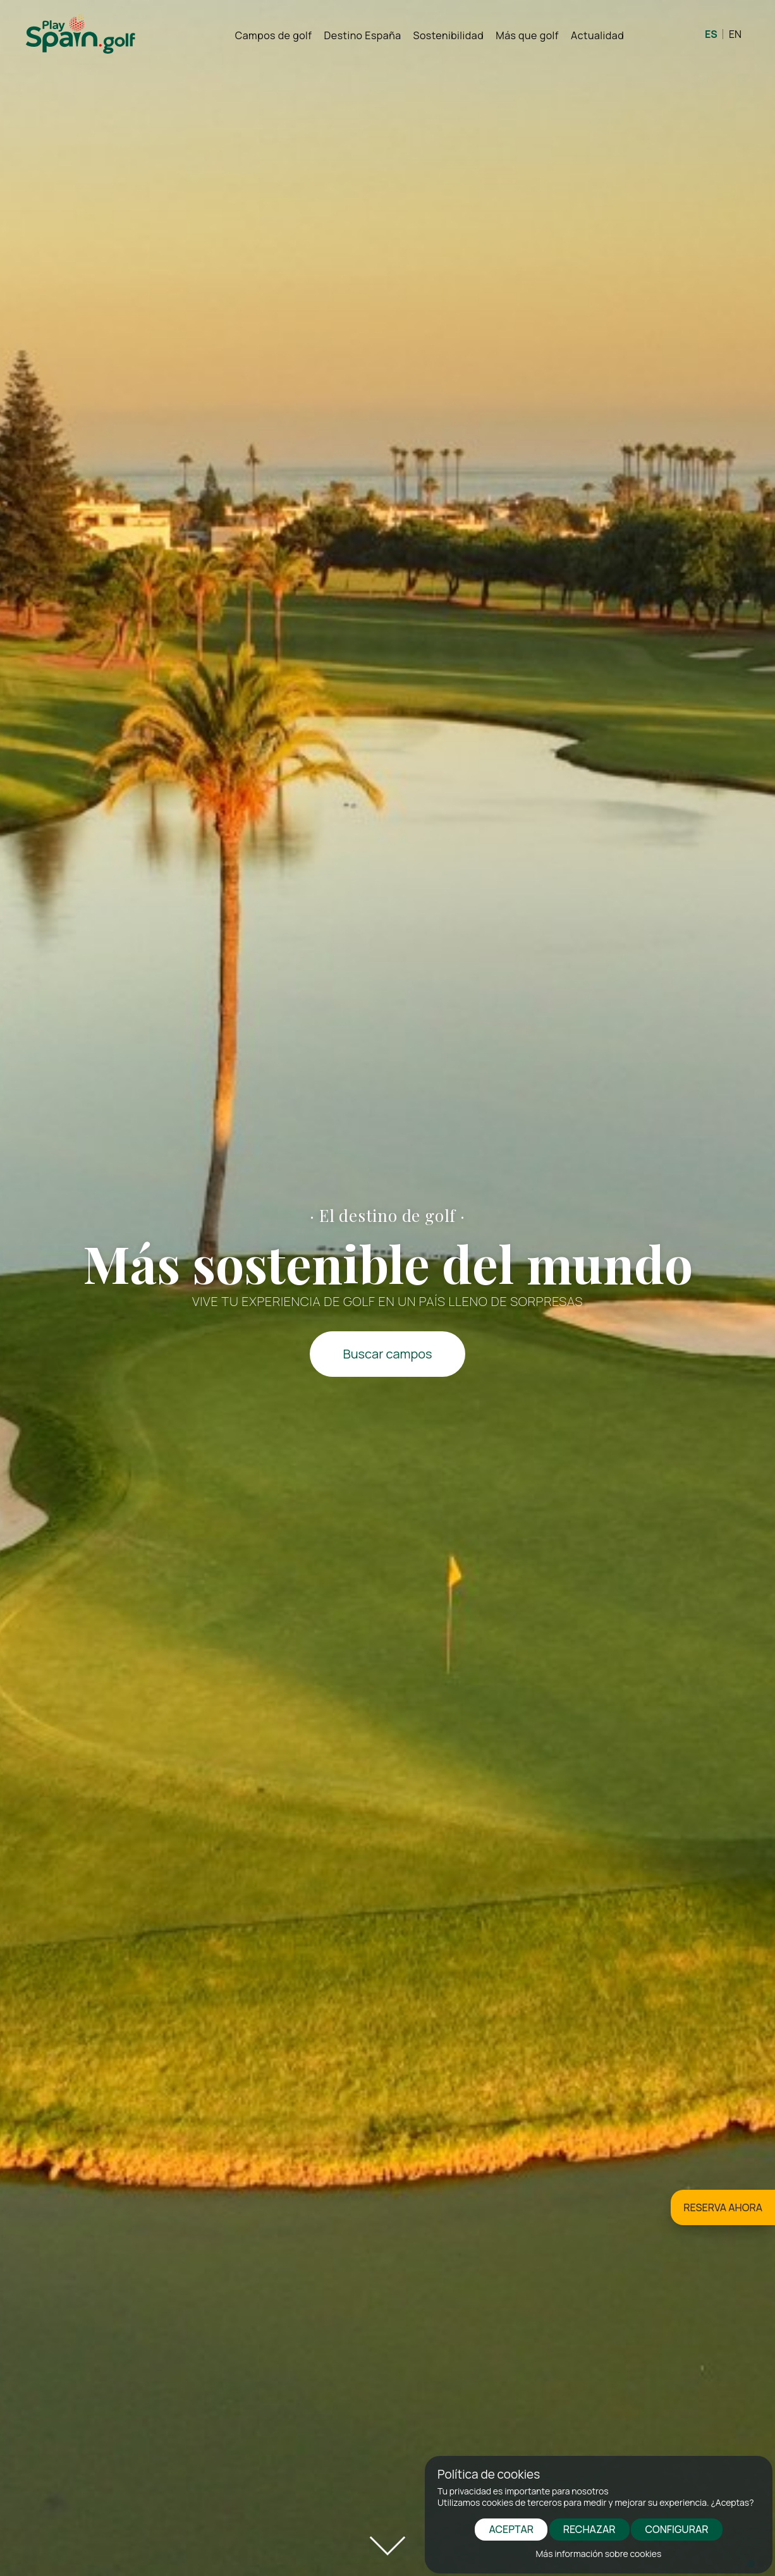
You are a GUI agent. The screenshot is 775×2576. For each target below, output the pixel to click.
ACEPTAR (511, 2529)
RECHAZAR (589, 2529)
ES (711, 34)
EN (735, 34)
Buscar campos (387, 1353)
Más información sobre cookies (599, 2554)
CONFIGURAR (676, 2529)
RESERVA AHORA (722, 2207)
